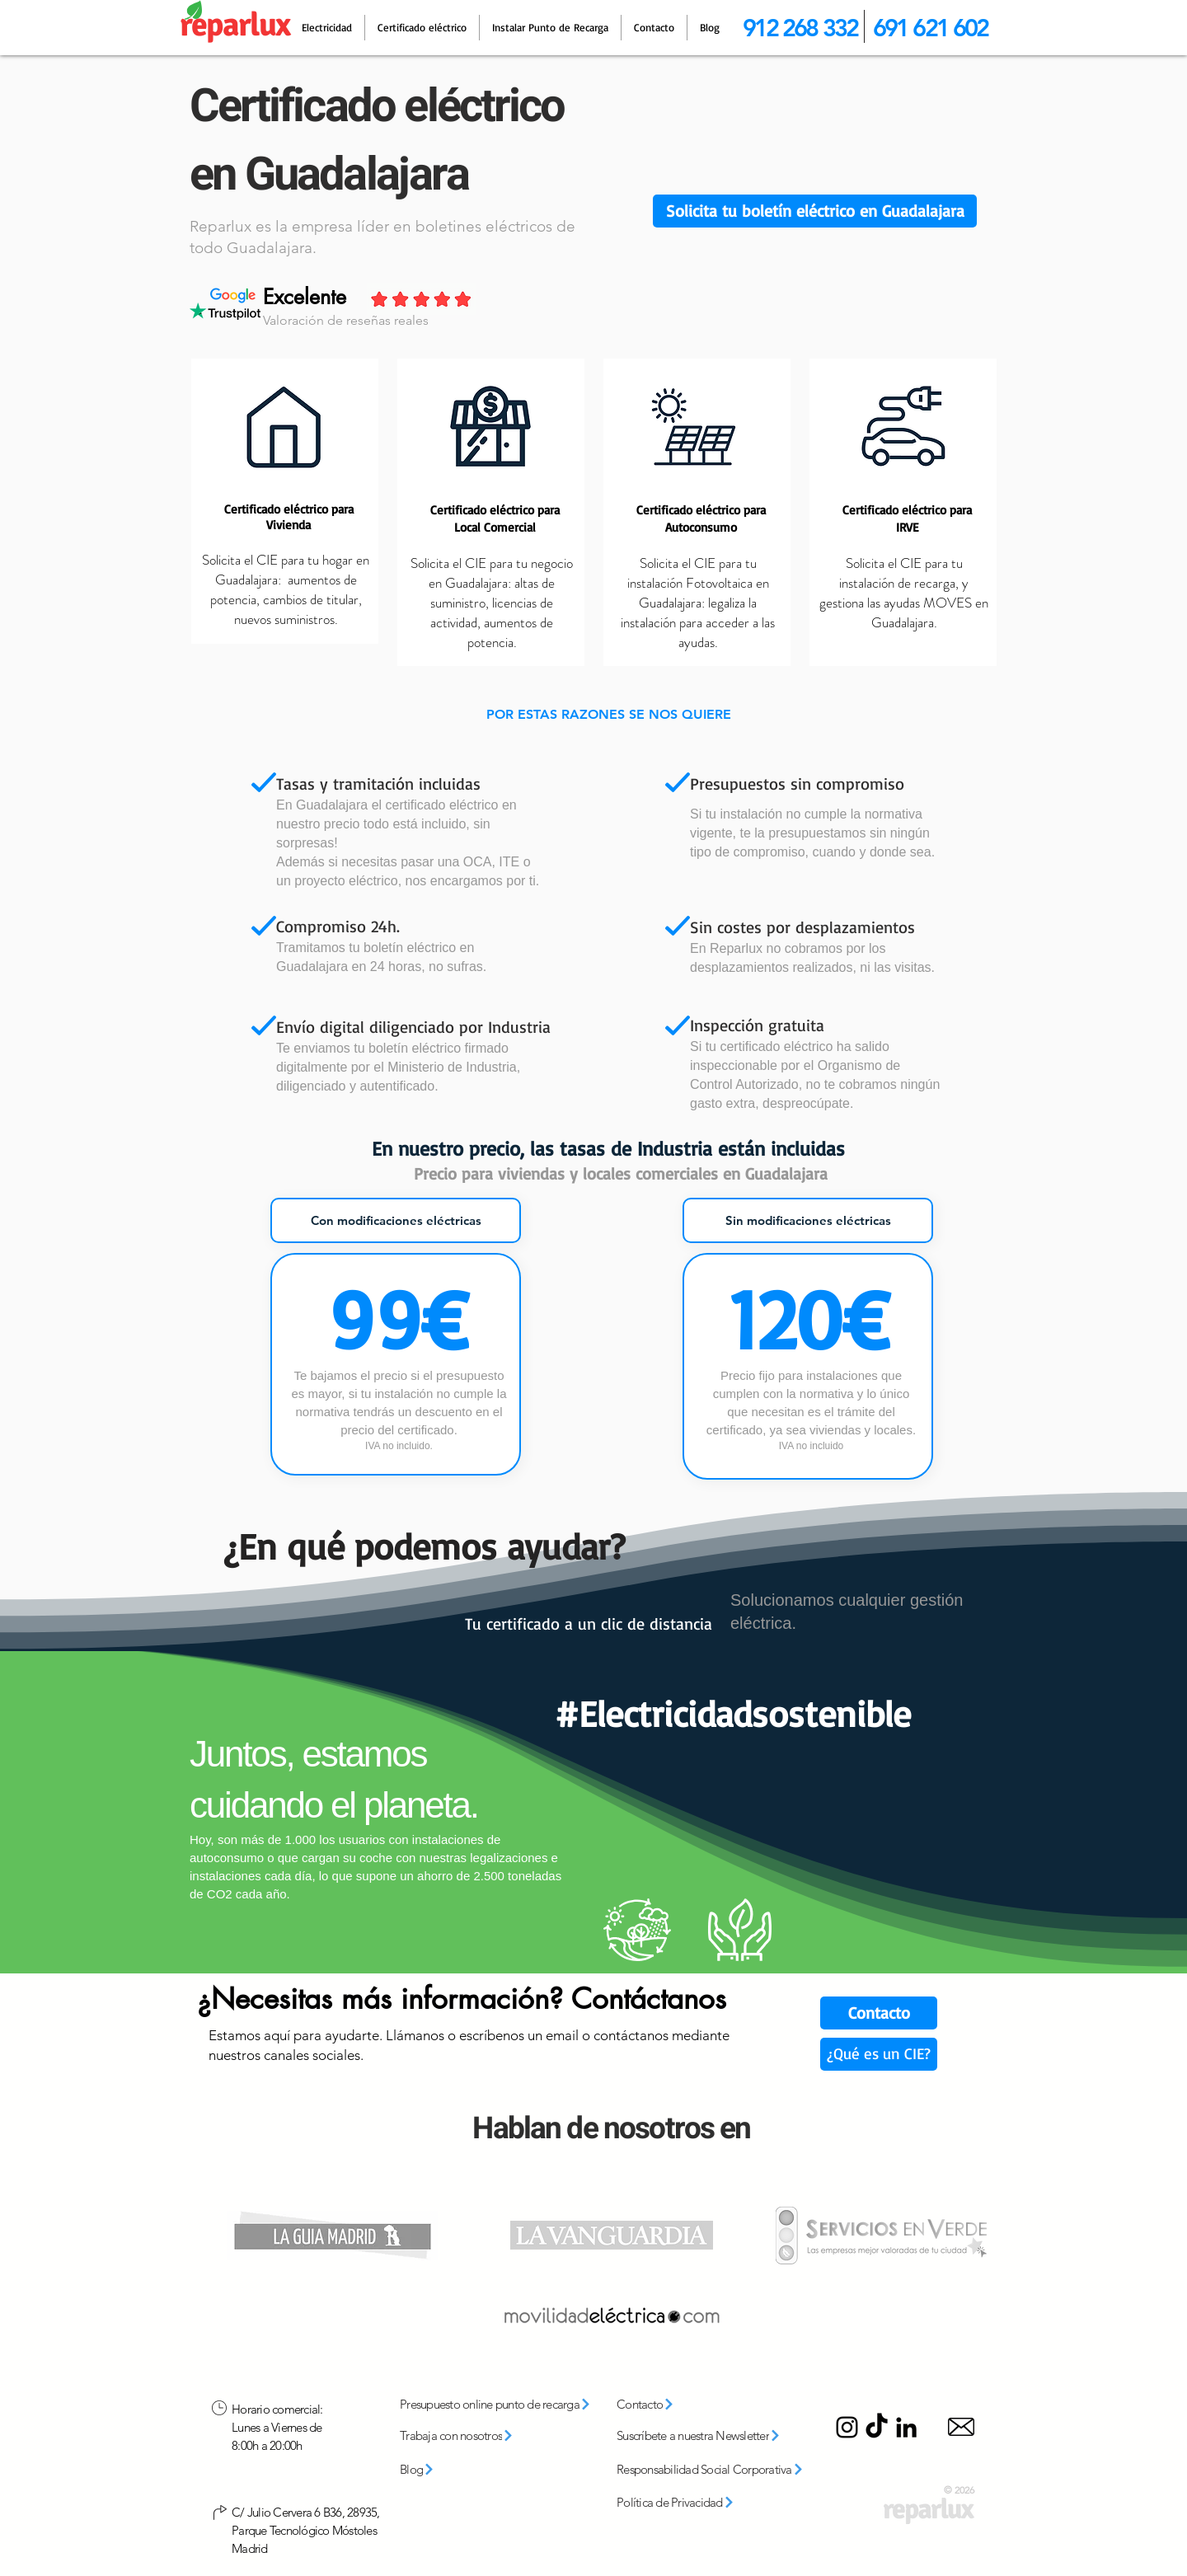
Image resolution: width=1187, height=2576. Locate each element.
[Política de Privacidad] (693, 2502)
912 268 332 (800, 27)
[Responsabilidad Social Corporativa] (716, 2469)
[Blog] (442, 2469)
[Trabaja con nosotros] (479, 2436)
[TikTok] (876, 2427)
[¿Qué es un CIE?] (878, 2054)
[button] (815, 211)
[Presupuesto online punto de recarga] (501, 2404)
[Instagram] (847, 2427)
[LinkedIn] (906, 2427)
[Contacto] (878, 2013)
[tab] (395, 1220)
